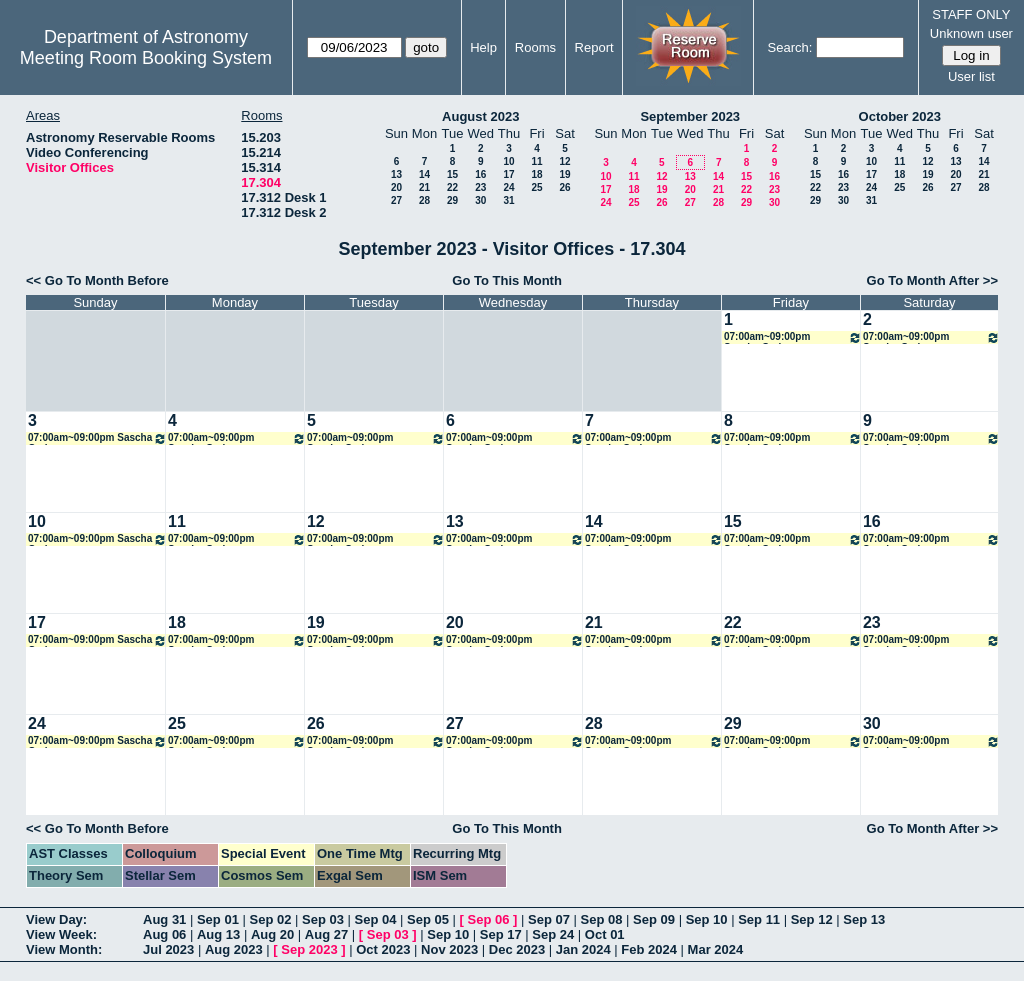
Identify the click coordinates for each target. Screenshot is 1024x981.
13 (396, 174)
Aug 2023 (234, 949)
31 (508, 200)
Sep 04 (376, 919)
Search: (790, 47)
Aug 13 (218, 934)
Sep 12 (812, 919)
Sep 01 (218, 919)
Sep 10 (707, 919)
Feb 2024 (649, 949)
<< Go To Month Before (97, 280)
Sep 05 (428, 919)
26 (564, 187)
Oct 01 (605, 934)
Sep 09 (654, 919)
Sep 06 (489, 919)
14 (424, 174)
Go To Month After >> (932, 280)
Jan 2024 (583, 949)
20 (396, 187)
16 (480, 174)
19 (564, 174)
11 (536, 161)
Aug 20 (272, 934)
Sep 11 (759, 919)
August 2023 (480, 116)
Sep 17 (501, 934)
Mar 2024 (716, 949)
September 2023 (690, 116)
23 (480, 187)
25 (536, 187)
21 (424, 187)
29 (452, 200)
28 (424, 200)
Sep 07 (549, 919)
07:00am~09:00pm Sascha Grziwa (793, 337)
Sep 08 (602, 919)
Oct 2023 (383, 949)
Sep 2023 (309, 949)
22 (452, 187)
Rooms (535, 47)
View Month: (64, 949)
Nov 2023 (449, 949)
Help (483, 47)
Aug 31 (164, 919)
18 (536, 174)
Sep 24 (553, 934)
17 (508, 174)
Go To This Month (507, 280)
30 (480, 200)
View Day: (56, 919)
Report (594, 47)
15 (452, 174)
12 (564, 161)
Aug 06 (164, 934)
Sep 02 (270, 919)
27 (396, 200)
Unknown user (971, 33)
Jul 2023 (168, 949)
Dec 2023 (517, 949)
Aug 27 (326, 934)
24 (508, 187)
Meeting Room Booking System (146, 58)
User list (971, 76)
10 (508, 161)
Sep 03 (323, 919)
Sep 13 (864, 919)
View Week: (61, 934)
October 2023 (900, 116)
